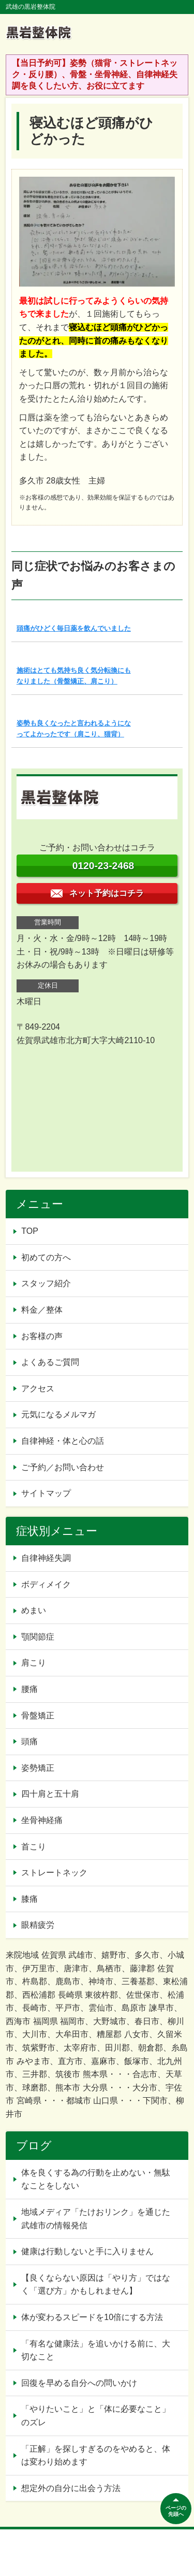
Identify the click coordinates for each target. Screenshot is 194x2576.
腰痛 (29, 1689)
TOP (29, 1231)
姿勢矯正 (37, 1767)
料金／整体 (42, 1309)
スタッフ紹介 (46, 1283)
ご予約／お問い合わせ (62, 1467)
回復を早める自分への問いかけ (79, 2383)
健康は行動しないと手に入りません (87, 2251)
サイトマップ (46, 1493)
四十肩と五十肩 (50, 1793)
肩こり (33, 1662)
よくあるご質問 (50, 1362)
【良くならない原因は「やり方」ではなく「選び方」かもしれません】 (95, 2284)
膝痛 (29, 1899)
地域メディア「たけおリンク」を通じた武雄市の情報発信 (95, 2219)
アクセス (37, 1388)
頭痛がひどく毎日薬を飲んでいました (74, 628)
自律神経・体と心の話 (62, 1440)
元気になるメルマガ (58, 1414)
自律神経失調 (46, 1558)
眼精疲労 (37, 1924)
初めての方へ (46, 1257)
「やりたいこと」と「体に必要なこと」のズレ (95, 2415)
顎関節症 (37, 1636)
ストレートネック (54, 1872)
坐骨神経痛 (42, 1820)
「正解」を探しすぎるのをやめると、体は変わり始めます (95, 2455)
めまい (33, 1610)
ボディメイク (46, 1584)
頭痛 (29, 1741)
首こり (33, 1846)
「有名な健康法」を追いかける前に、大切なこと (95, 2350)
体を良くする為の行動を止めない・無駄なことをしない (95, 2179)
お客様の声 (42, 1336)
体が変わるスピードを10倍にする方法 (92, 2317)
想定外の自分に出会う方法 (71, 2488)
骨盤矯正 (37, 1715)
